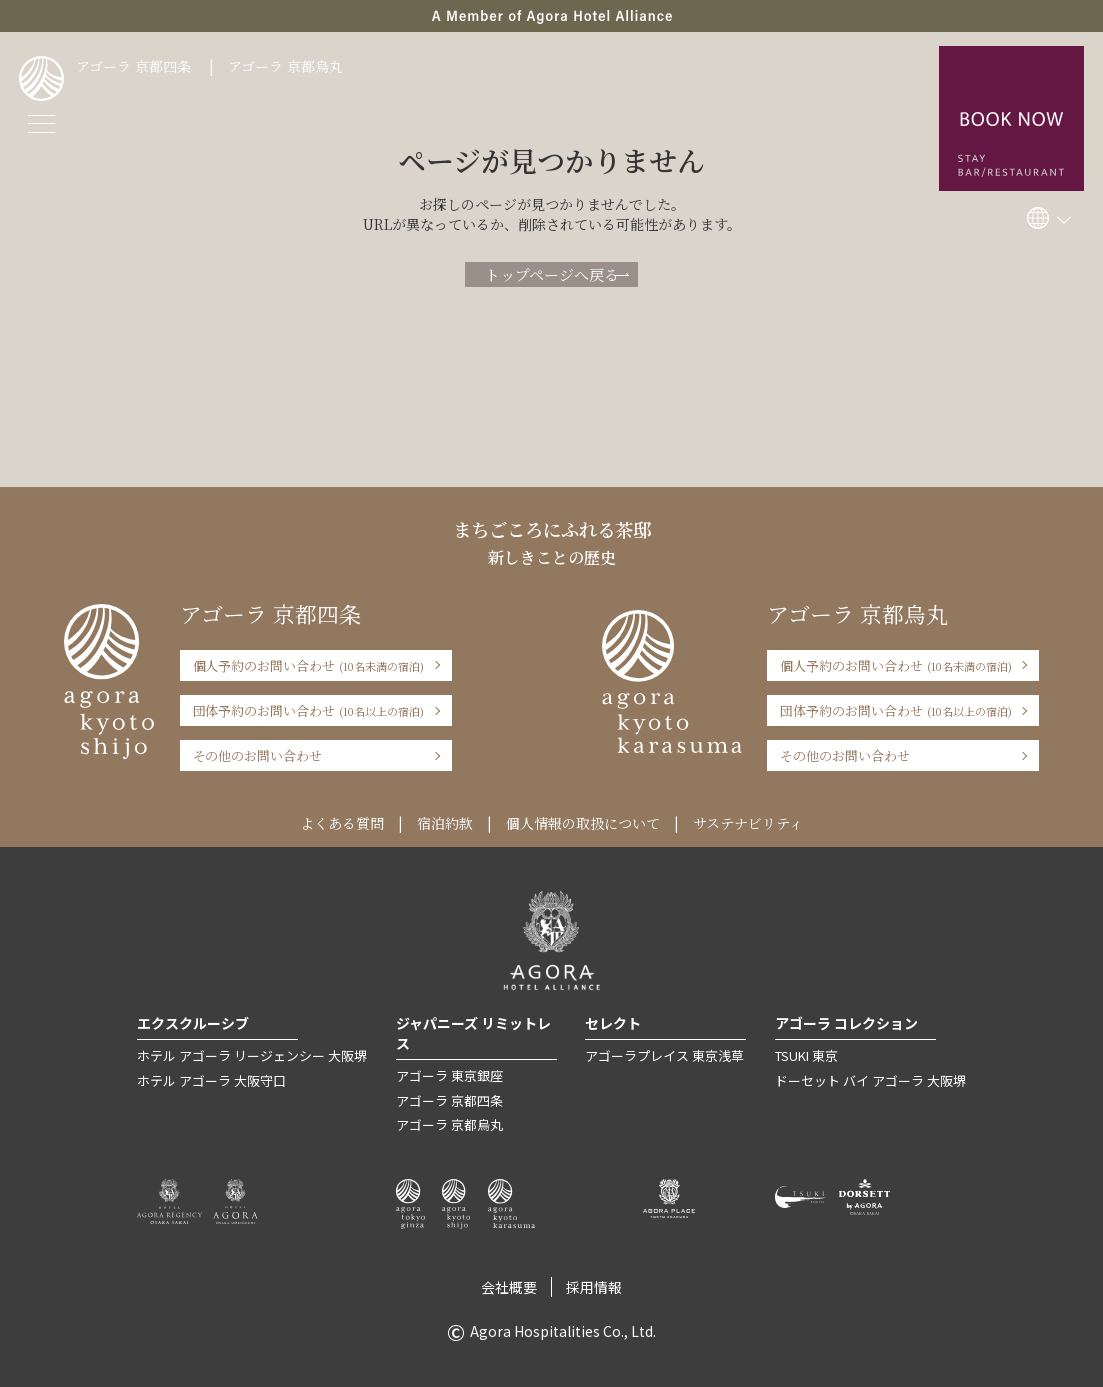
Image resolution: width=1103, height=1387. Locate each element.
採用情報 (594, 1287)
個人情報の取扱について (583, 823)
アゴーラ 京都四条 (133, 66)
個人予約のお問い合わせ (309, 665)
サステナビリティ (748, 823)
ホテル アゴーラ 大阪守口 (211, 1080)
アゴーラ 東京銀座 (449, 1075)
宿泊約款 (445, 823)
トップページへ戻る (552, 274)
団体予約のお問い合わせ (309, 710)
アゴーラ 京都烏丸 (285, 66)
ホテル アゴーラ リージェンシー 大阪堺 (252, 1055)
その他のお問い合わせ (258, 755)
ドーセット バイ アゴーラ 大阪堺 (870, 1080)
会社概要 (509, 1287)
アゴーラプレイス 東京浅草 (664, 1055)
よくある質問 (342, 823)
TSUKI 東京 (806, 1055)
